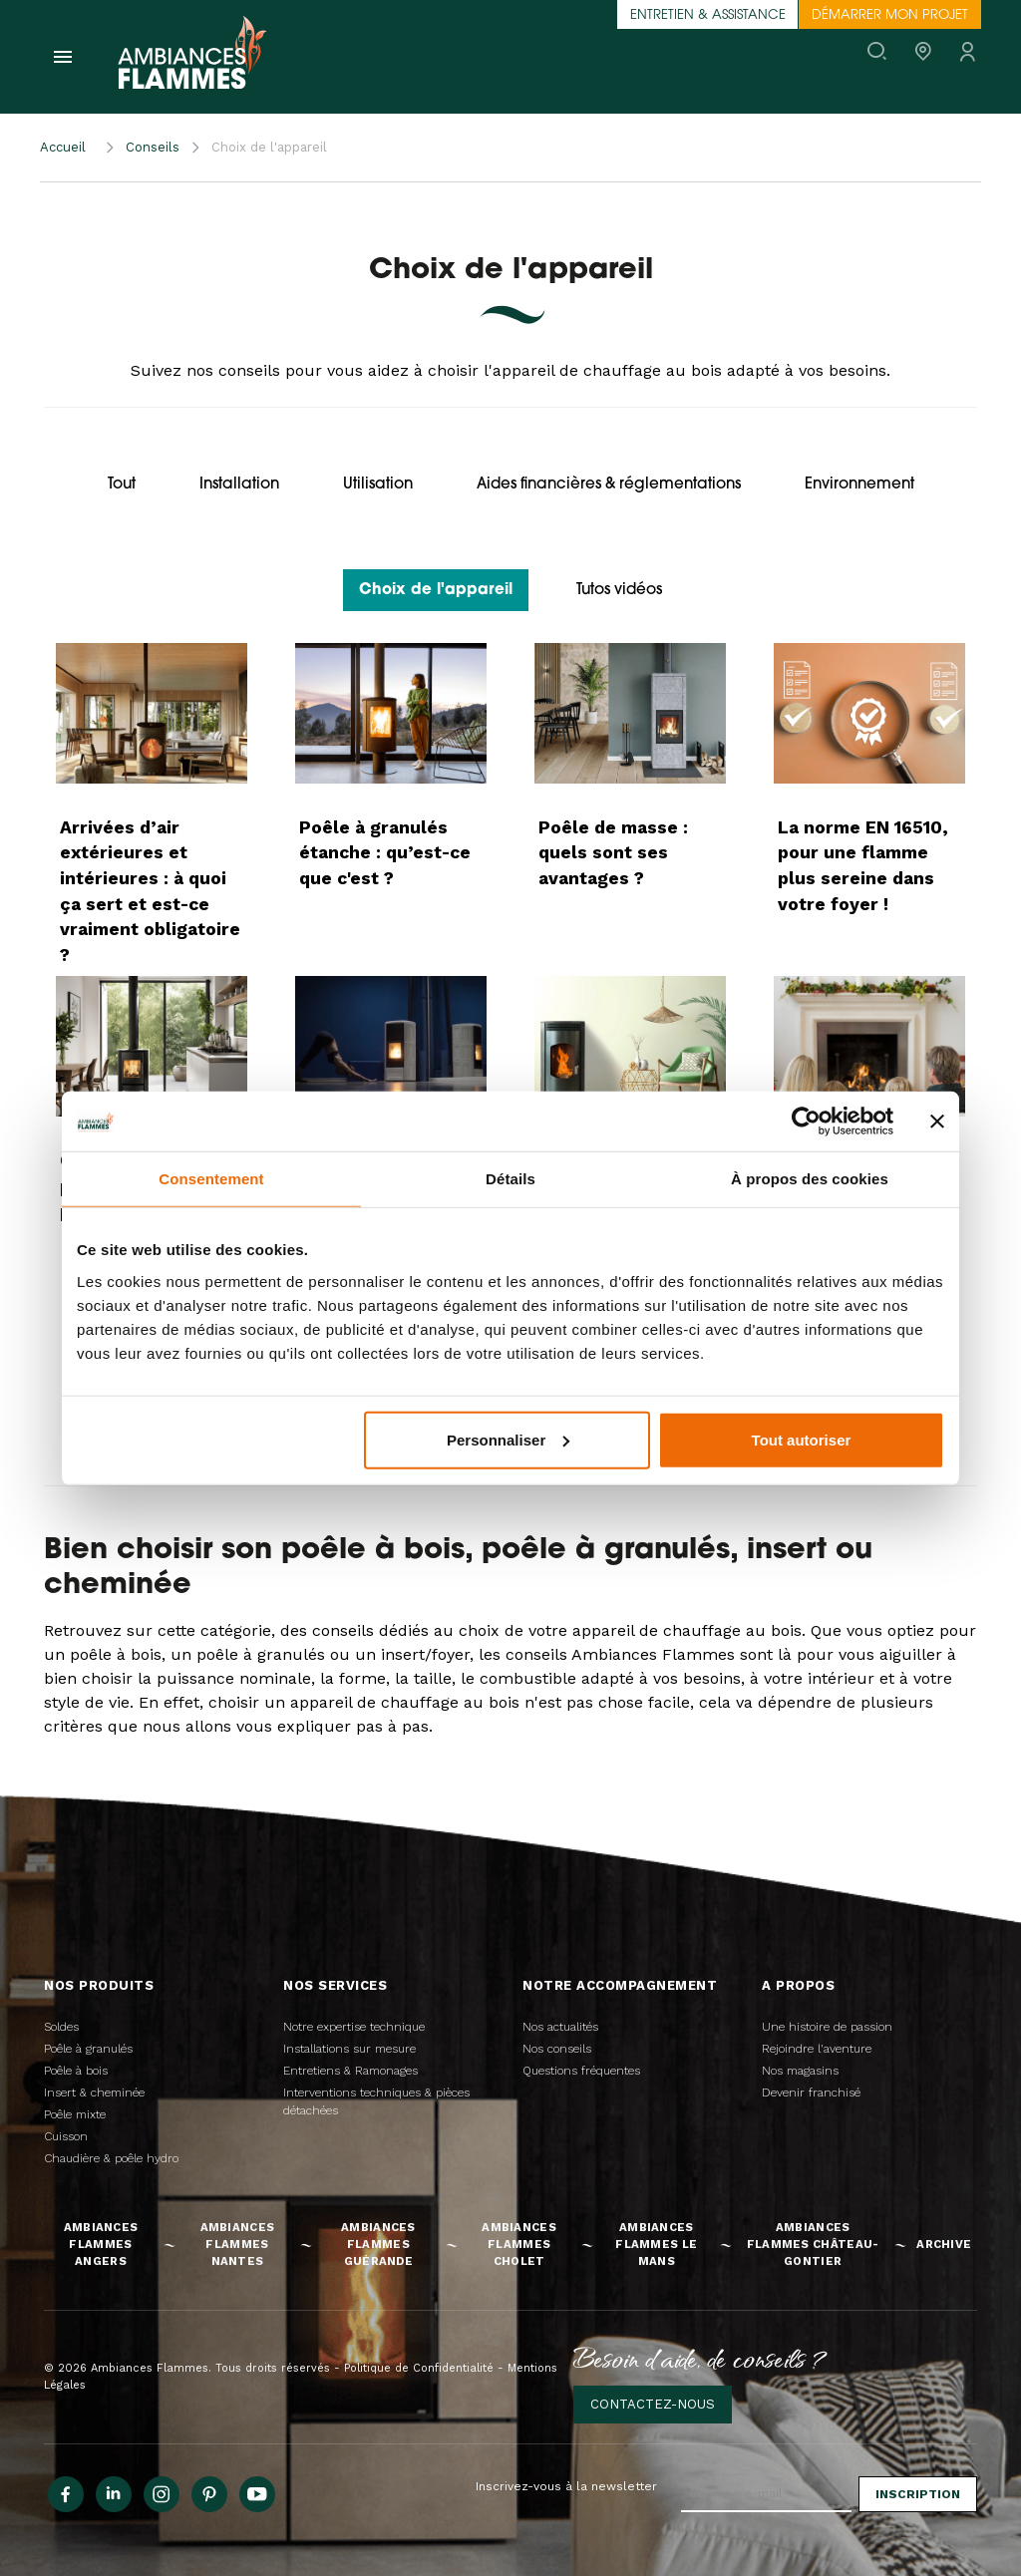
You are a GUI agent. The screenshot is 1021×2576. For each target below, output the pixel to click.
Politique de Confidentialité (419, 2368)
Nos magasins (800, 2071)
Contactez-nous (652, 2404)
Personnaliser (508, 1439)
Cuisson (66, 2136)
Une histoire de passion (827, 2027)
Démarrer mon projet (890, 15)
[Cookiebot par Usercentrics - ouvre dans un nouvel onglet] (806, 1121)
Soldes (61, 2027)
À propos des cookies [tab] (809, 1178)
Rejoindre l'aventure (816, 2049)
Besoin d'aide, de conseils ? (700, 2358)
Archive (943, 2244)
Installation (239, 485)
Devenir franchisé (811, 2092)
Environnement (859, 485)
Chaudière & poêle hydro (111, 2158)
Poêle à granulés (88, 2049)
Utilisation (378, 485)
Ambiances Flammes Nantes (237, 2244)
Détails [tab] (510, 1178)
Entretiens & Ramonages (350, 2071)
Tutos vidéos (619, 590)
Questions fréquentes (581, 2071)
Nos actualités (560, 2027)
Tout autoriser (801, 1439)
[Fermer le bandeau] (937, 1121)
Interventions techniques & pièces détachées (376, 2101)
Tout (122, 485)
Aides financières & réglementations (609, 485)
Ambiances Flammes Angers (101, 2244)
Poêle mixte (75, 2114)
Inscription (917, 2494)
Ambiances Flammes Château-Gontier (813, 2244)
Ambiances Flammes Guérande (378, 2244)
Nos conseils (556, 2049)
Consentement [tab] (211, 1178)
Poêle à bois (76, 2071)
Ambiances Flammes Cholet (519, 2244)
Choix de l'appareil (435, 590)
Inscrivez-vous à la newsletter (566, 2486)
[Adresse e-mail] (766, 2494)
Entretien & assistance (708, 15)
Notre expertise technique (354, 2027)
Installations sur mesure (349, 2049)
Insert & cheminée (94, 2092)
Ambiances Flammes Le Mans (656, 2244)
